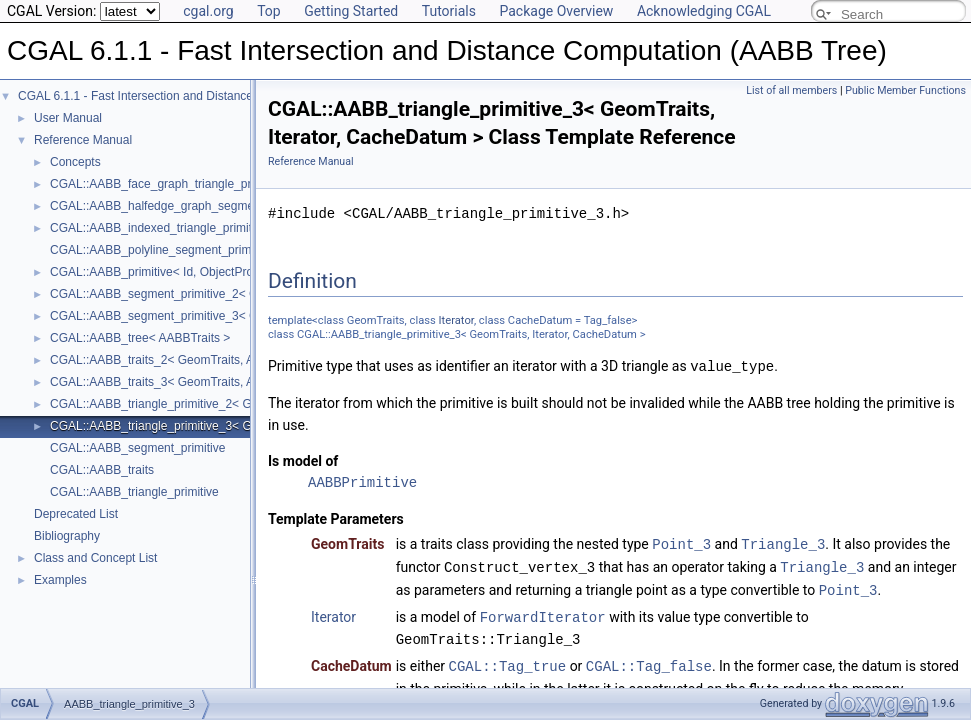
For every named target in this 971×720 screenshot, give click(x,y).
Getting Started (351, 11)
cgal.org (208, 11)
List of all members (791, 90)
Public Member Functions (905, 90)
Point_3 (681, 542)
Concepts (75, 162)
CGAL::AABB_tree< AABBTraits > (140, 338)
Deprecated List (76, 514)
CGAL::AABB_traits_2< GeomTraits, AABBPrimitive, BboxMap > (221, 360)
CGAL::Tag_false (649, 660)
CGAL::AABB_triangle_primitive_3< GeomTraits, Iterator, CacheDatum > (243, 426)
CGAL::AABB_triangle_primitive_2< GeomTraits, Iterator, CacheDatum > (243, 404)
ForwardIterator (543, 612)
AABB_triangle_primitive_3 (129, 690)
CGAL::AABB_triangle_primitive (134, 492)
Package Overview (556, 11)
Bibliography (67, 536)
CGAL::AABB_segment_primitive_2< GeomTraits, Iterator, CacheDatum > (246, 294)
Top (269, 11)
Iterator (456, 320)
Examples (60, 580)
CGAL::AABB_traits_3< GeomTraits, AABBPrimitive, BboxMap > (221, 382)
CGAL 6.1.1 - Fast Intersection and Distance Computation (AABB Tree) (206, 96)
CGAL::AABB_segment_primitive (137, 448)
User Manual (68, 118)
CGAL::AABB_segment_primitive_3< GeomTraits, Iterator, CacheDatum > (246, 316)
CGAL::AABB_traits (102, 470)
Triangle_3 (783, 542)
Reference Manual (83, 140)
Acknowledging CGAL (704, 11)
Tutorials (449, 11)
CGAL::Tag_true (508, 660)
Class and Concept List (95, 558)
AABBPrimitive (362, 481)
